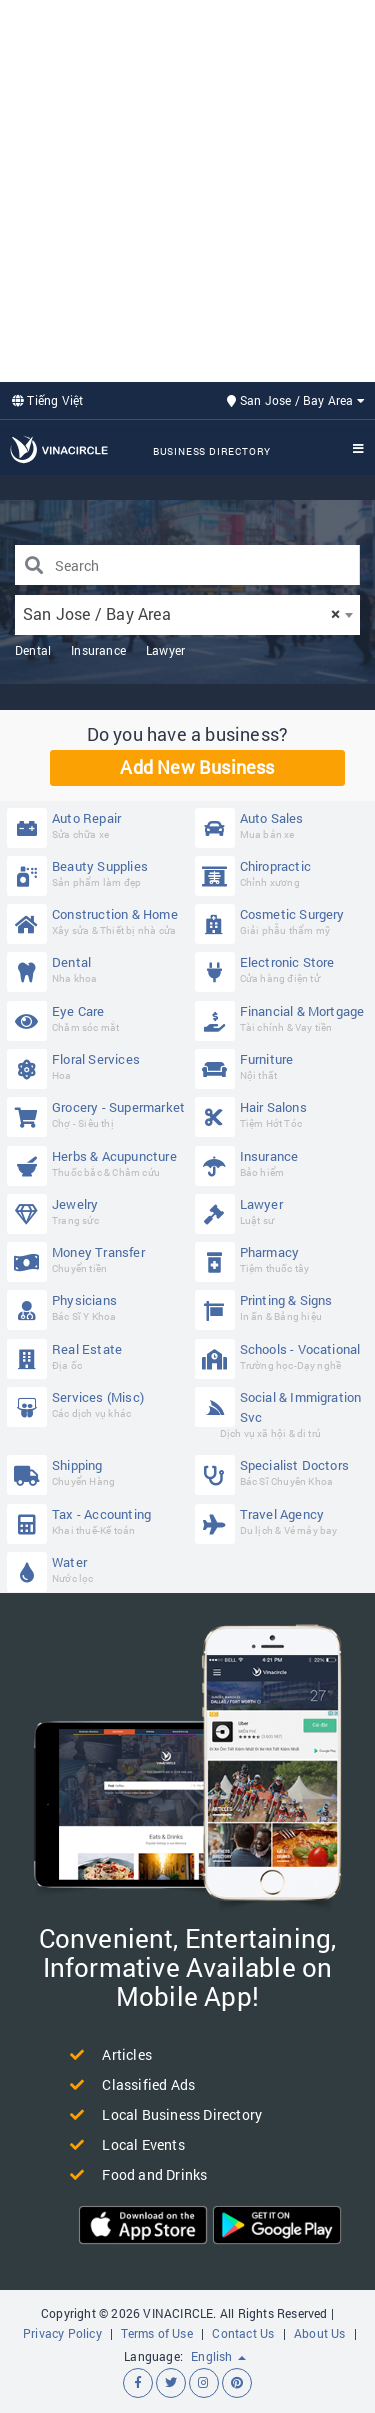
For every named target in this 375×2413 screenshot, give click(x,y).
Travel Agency (284, 1521)
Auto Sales (284, 825)
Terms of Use (156, 2333)
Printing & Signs (284, 1307)
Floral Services (96, 1066)
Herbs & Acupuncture (96, 1163)
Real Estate (96, 1356)
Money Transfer (96, 1259)
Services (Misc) (96, 1404)
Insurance (98, 650)
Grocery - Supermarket (96, 1114)
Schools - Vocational (284, 1356)
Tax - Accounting (96, 1521)
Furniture (284, 1066)
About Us (320, 2333)
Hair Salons (284, 1114)
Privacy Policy (62, 2333)
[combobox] (187, 615)
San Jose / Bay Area (296, 400)
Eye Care (96, 1018)
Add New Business (197, 767)
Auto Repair (96, 825)
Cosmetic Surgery (284, 921)
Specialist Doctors (284, 1472)
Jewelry (96, 1211)
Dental (33, 650)
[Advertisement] (187, 188)
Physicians (96, 1307)
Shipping (96, 1472)
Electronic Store (284, 969)
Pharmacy (284, 1259)
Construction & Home (96, 921)
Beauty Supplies (96, 873)
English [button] (218, 2356)
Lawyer (165, 650)
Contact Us (243, 2333)
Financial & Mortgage (284, 1018)
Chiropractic (284, 873)
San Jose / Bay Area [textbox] (181, 613)
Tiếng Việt (47, 400)
